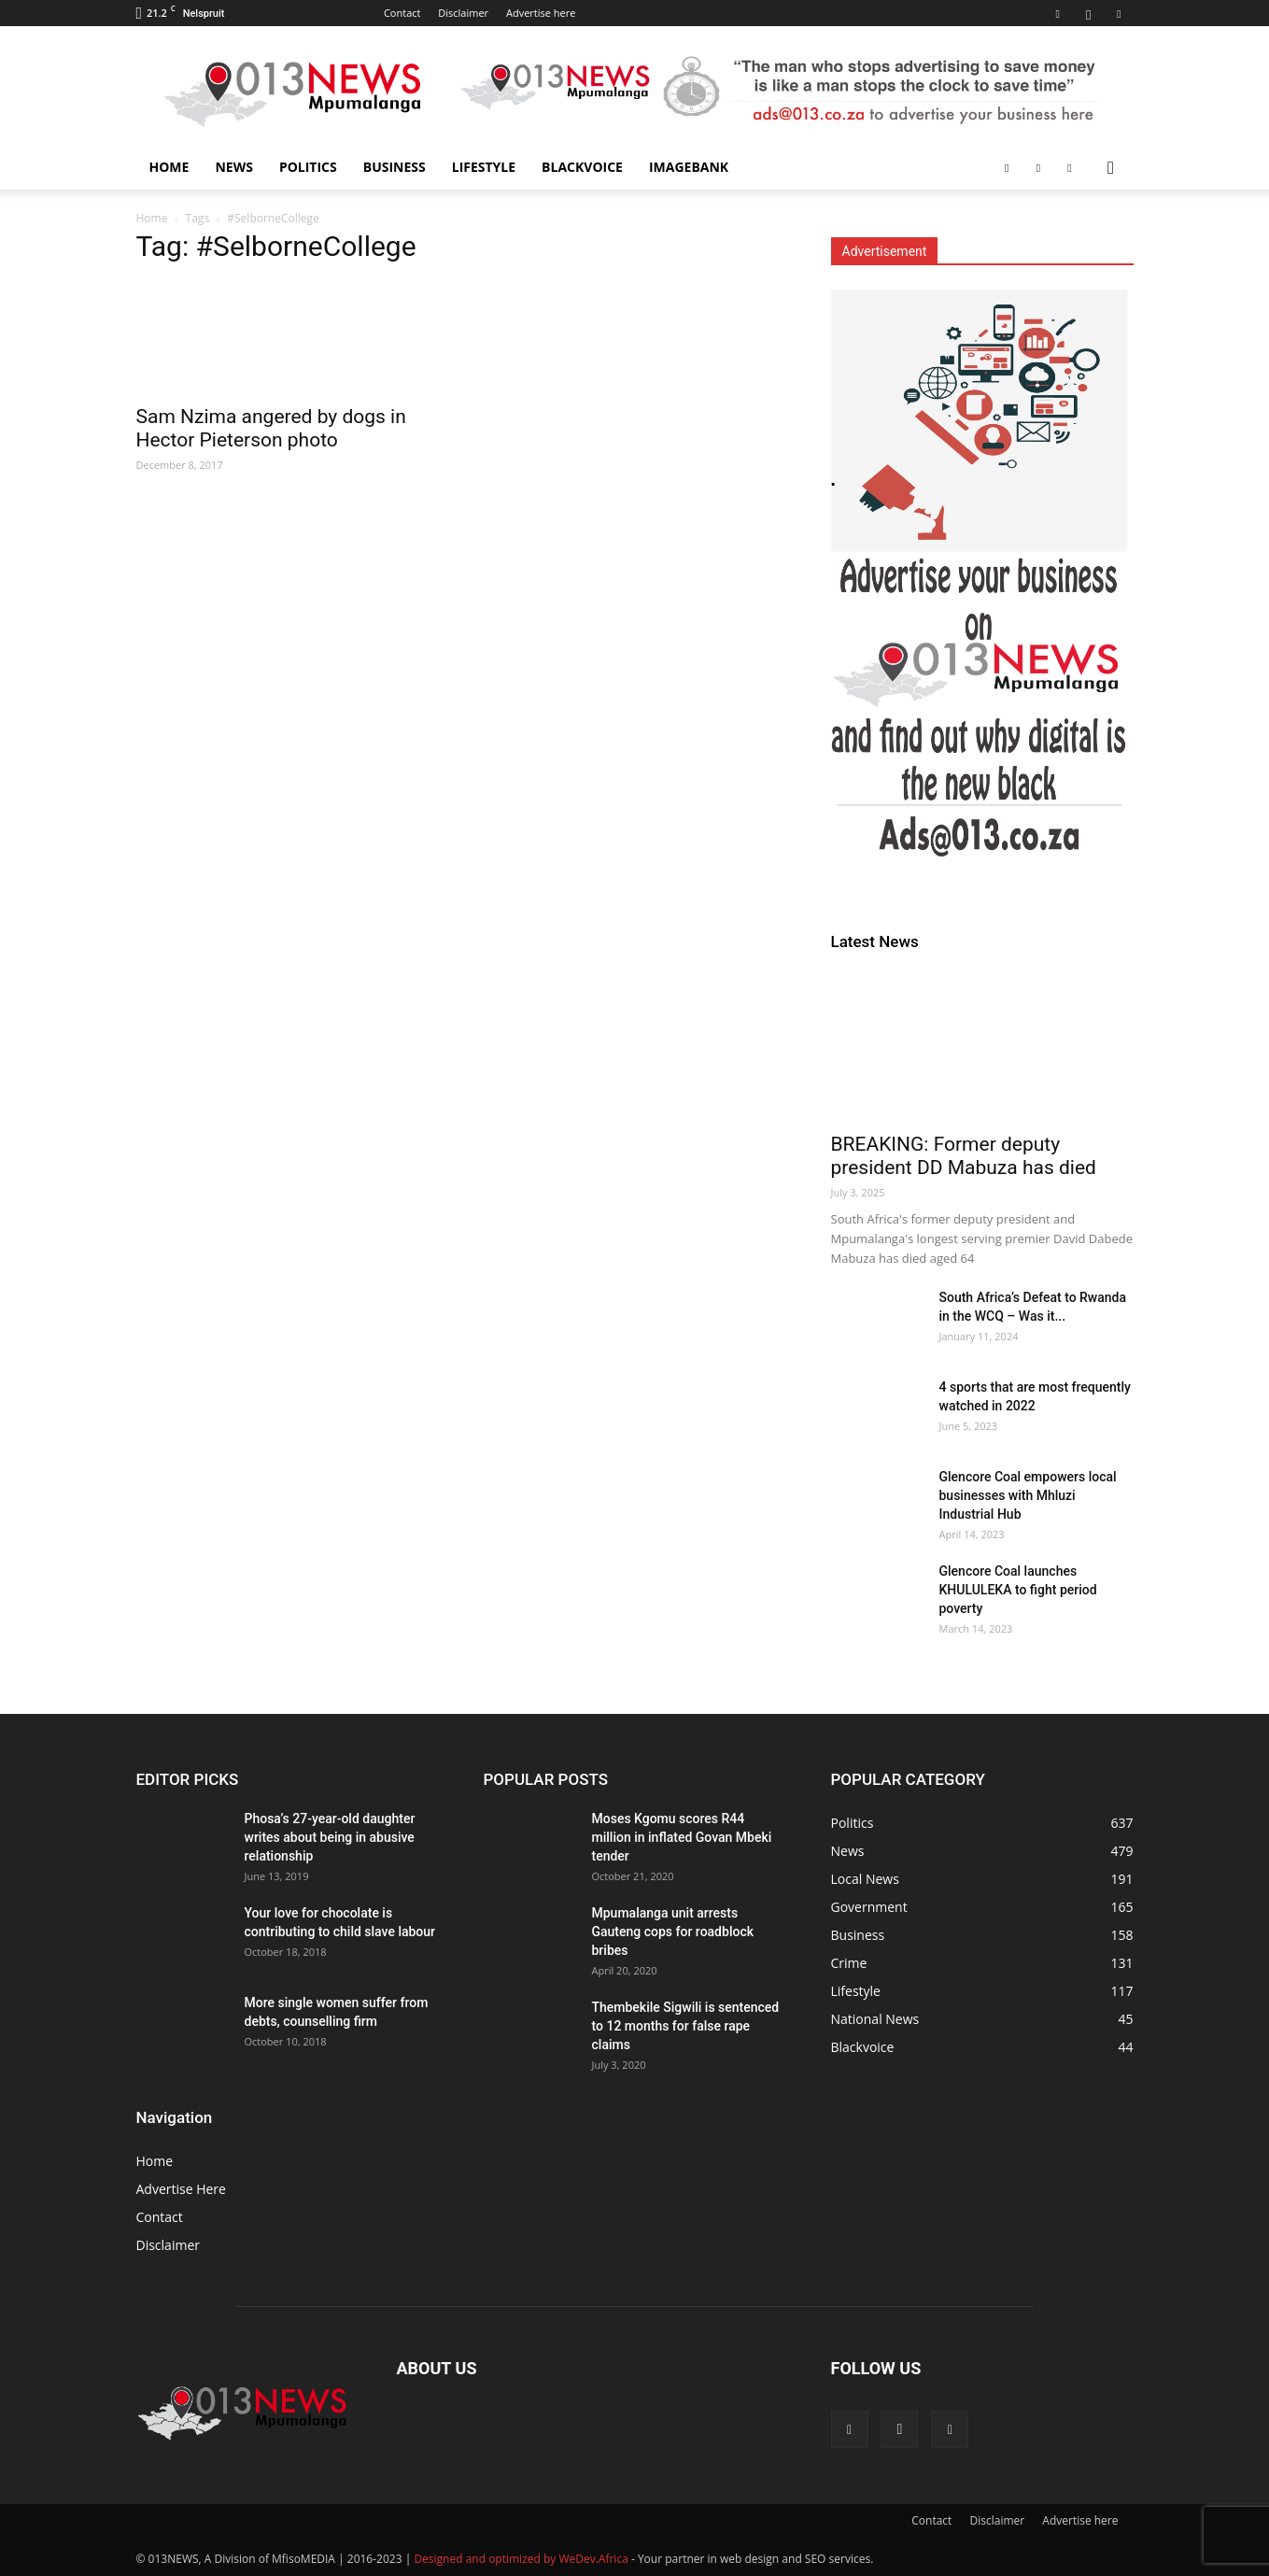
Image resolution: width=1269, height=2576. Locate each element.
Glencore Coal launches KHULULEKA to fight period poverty (1018, 1590)
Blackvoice (582, 167)
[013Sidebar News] (982, 586)
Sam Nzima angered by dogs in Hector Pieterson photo (271, 428)
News (233, 167)
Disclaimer (463, 13)
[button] (1111, 168)
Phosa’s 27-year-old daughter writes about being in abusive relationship (330, 1837)
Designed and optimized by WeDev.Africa (520, 2559)
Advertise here (540, 13)
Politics (308, 167)
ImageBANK (688, 167)
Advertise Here (181, 2189)
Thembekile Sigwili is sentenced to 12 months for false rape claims (686, 2026)
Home (169, 167)
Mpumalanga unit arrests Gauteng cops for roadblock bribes (673, 1931)
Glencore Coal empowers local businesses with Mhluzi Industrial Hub (1028, 1495)
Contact (402, 13)
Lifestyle (483, 167)
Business (394, 167)
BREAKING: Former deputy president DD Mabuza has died (963, 1156)
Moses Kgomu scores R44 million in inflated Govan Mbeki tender (682, 1837)
